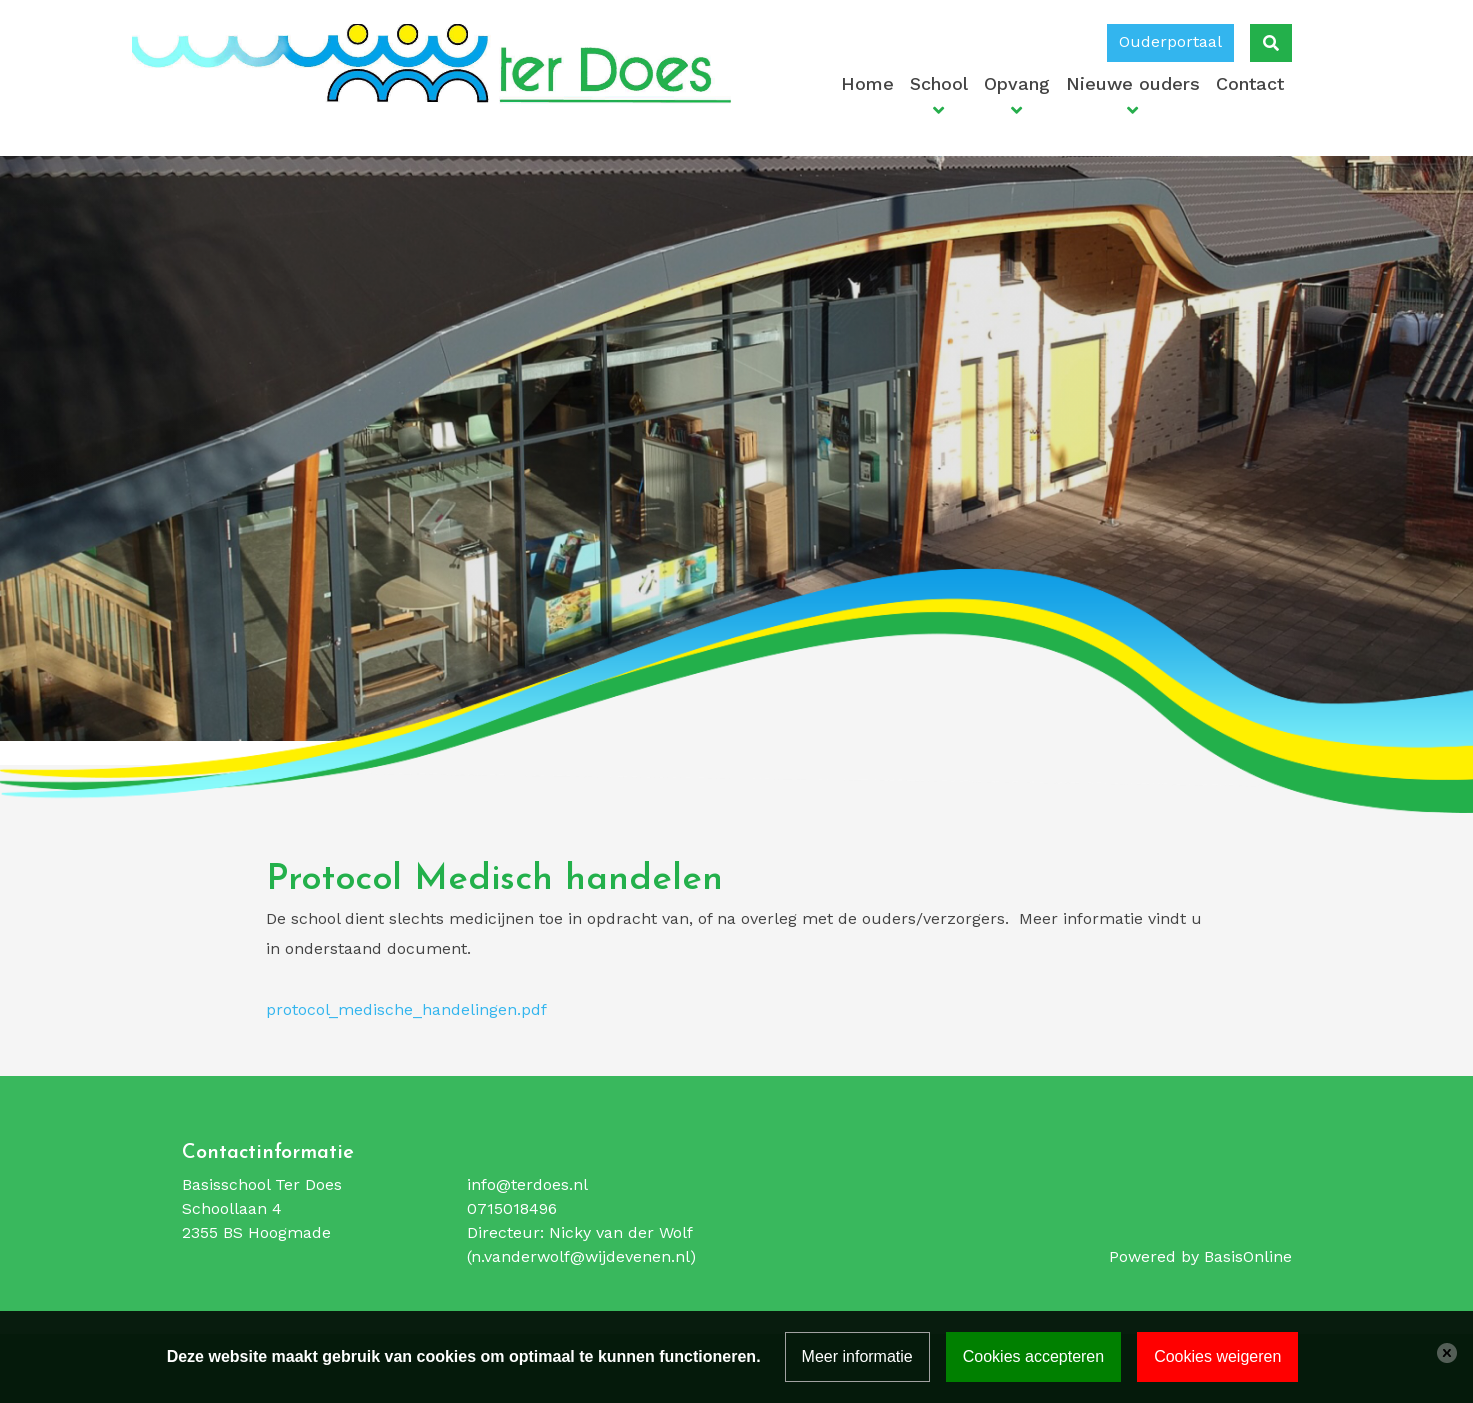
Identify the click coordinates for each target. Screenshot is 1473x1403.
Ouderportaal (1170, 41)
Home (867, 83)
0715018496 (512, 1208)
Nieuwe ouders (1133, 83)
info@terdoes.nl (527, 1184)
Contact (1250, 83)
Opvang (1017, 83)
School (939, 83)
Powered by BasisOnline (1200, 1256)
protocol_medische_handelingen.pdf (406, 1009)
